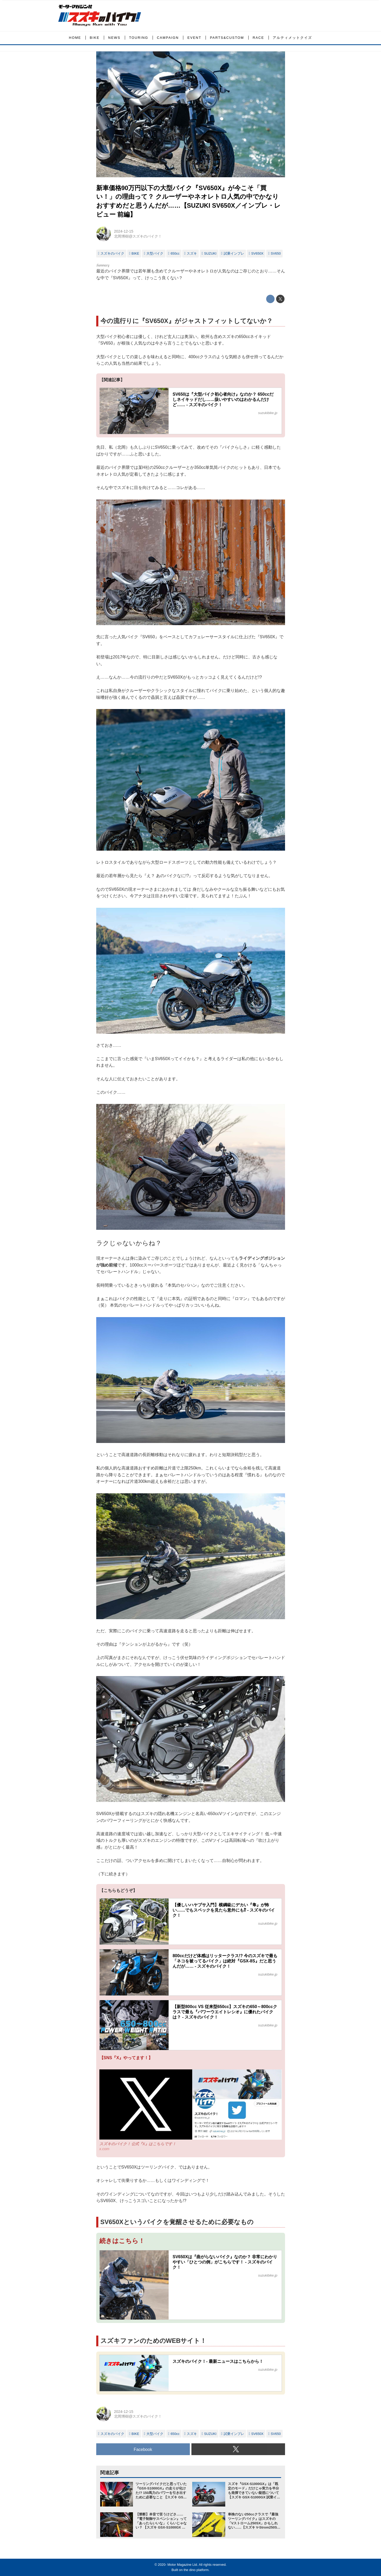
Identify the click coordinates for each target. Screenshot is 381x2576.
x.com (104, 2149)
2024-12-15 (123, 231)
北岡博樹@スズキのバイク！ (138, 236)
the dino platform (196, 2570)
